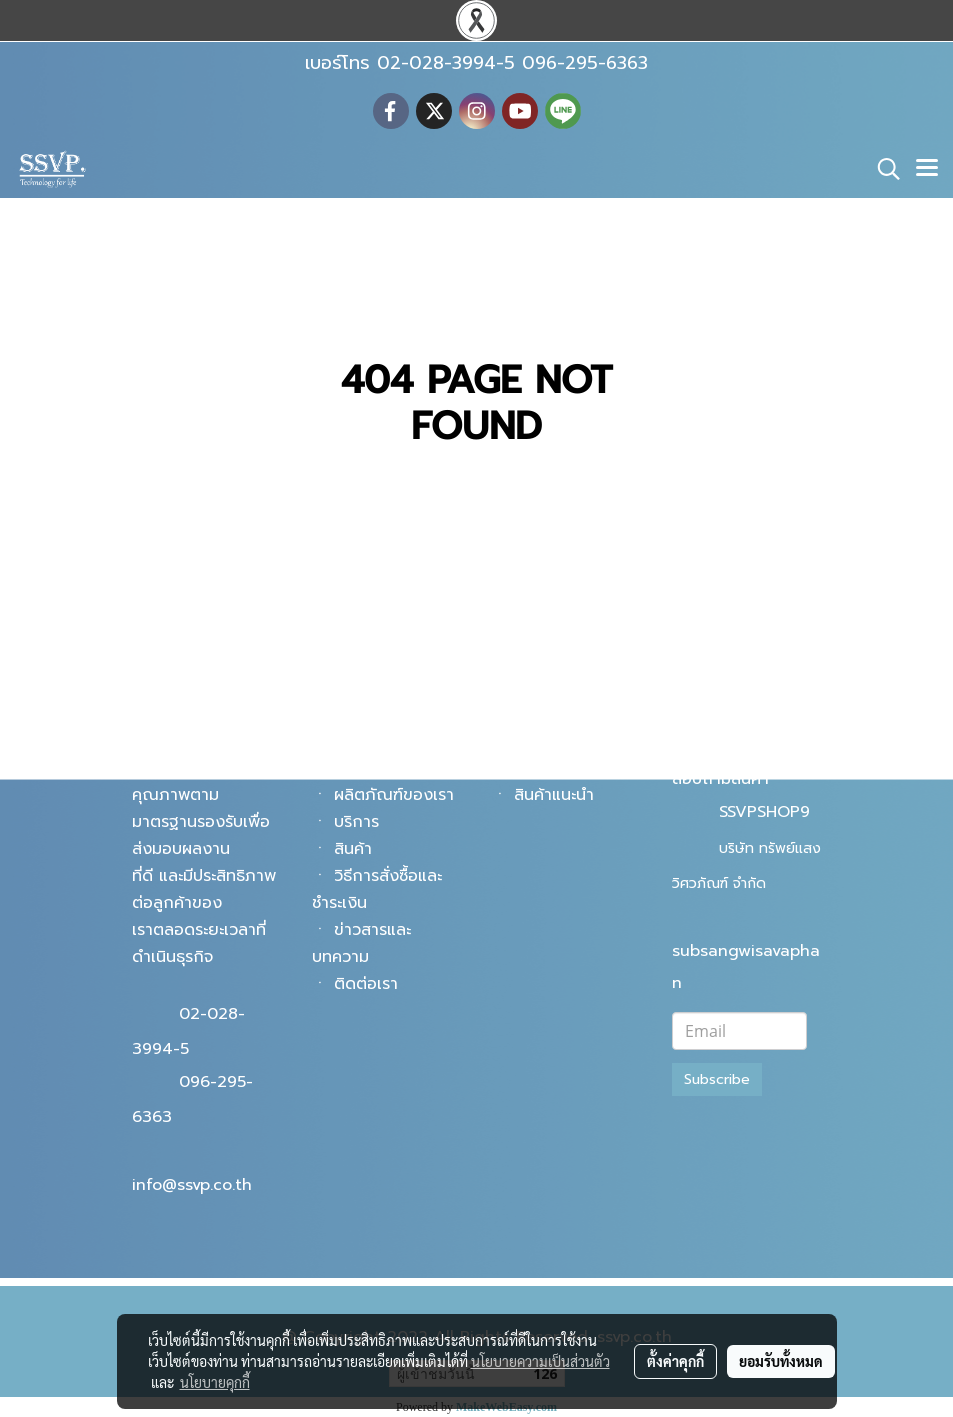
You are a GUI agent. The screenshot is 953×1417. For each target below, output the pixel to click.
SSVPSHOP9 (764, 812)
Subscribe (717, 1079)
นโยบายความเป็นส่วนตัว (540, 1361)
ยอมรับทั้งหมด (781, 1361)
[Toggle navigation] (927, 169)
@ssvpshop (762, 744)
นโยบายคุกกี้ (215, 1382)
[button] (882, 169)
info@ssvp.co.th (192, 1185)
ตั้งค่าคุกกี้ (675, 1361)
